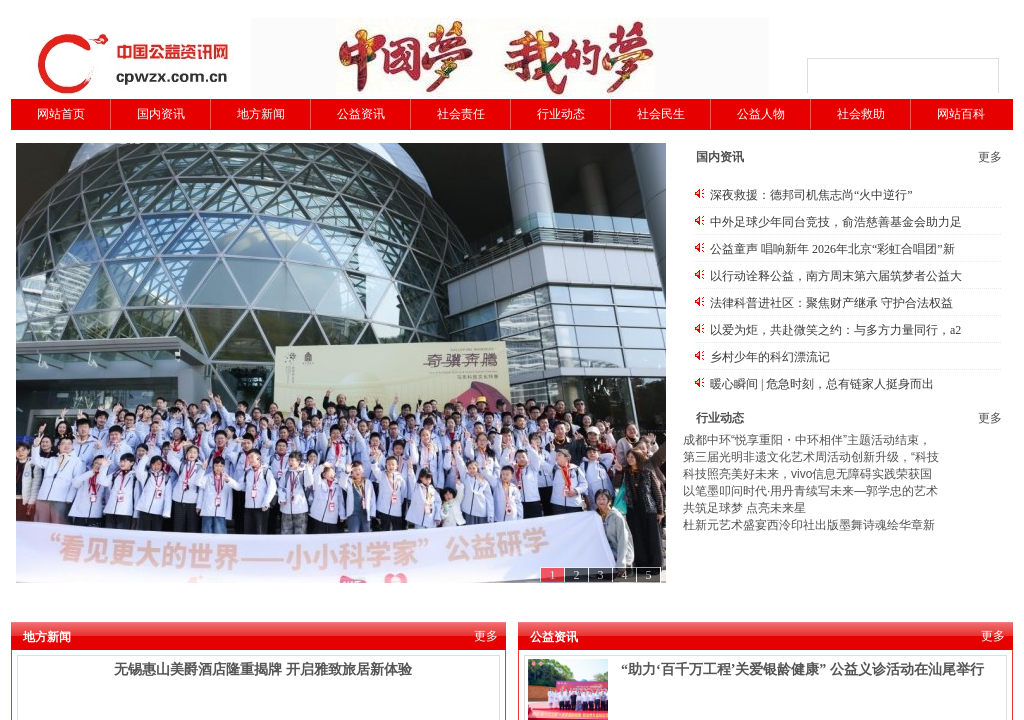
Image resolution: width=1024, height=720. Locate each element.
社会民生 (661, 114)
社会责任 (461, 114)
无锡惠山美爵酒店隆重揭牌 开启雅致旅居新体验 (263, 669)
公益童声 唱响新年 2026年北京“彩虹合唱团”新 (832, 249)
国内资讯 (161, 114)
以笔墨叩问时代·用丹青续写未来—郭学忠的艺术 (810, 491)
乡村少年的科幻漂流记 (770, 357)
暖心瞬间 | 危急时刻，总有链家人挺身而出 (822, 384)
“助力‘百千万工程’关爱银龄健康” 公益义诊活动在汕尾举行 (802, 669)
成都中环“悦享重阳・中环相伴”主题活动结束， (807, 440)
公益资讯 (361, 114)
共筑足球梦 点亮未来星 (744, 508)
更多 (990, 157)
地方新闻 (261, 114)
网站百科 (961, 114)
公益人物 (761, 114)
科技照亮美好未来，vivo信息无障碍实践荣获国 (807, 474)
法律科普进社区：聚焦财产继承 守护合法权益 (831, 303)
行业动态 (561, 114)
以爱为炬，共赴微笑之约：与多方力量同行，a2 (835, 330)
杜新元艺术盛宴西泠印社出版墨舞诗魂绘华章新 (809, 525)
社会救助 (861, 114)
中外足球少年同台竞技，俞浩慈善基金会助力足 (836, 222)
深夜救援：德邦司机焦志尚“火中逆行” (811, 195)
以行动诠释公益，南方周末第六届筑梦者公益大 (836, 276)
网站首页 (61, 114)
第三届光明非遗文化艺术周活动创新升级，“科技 (811, 457)
